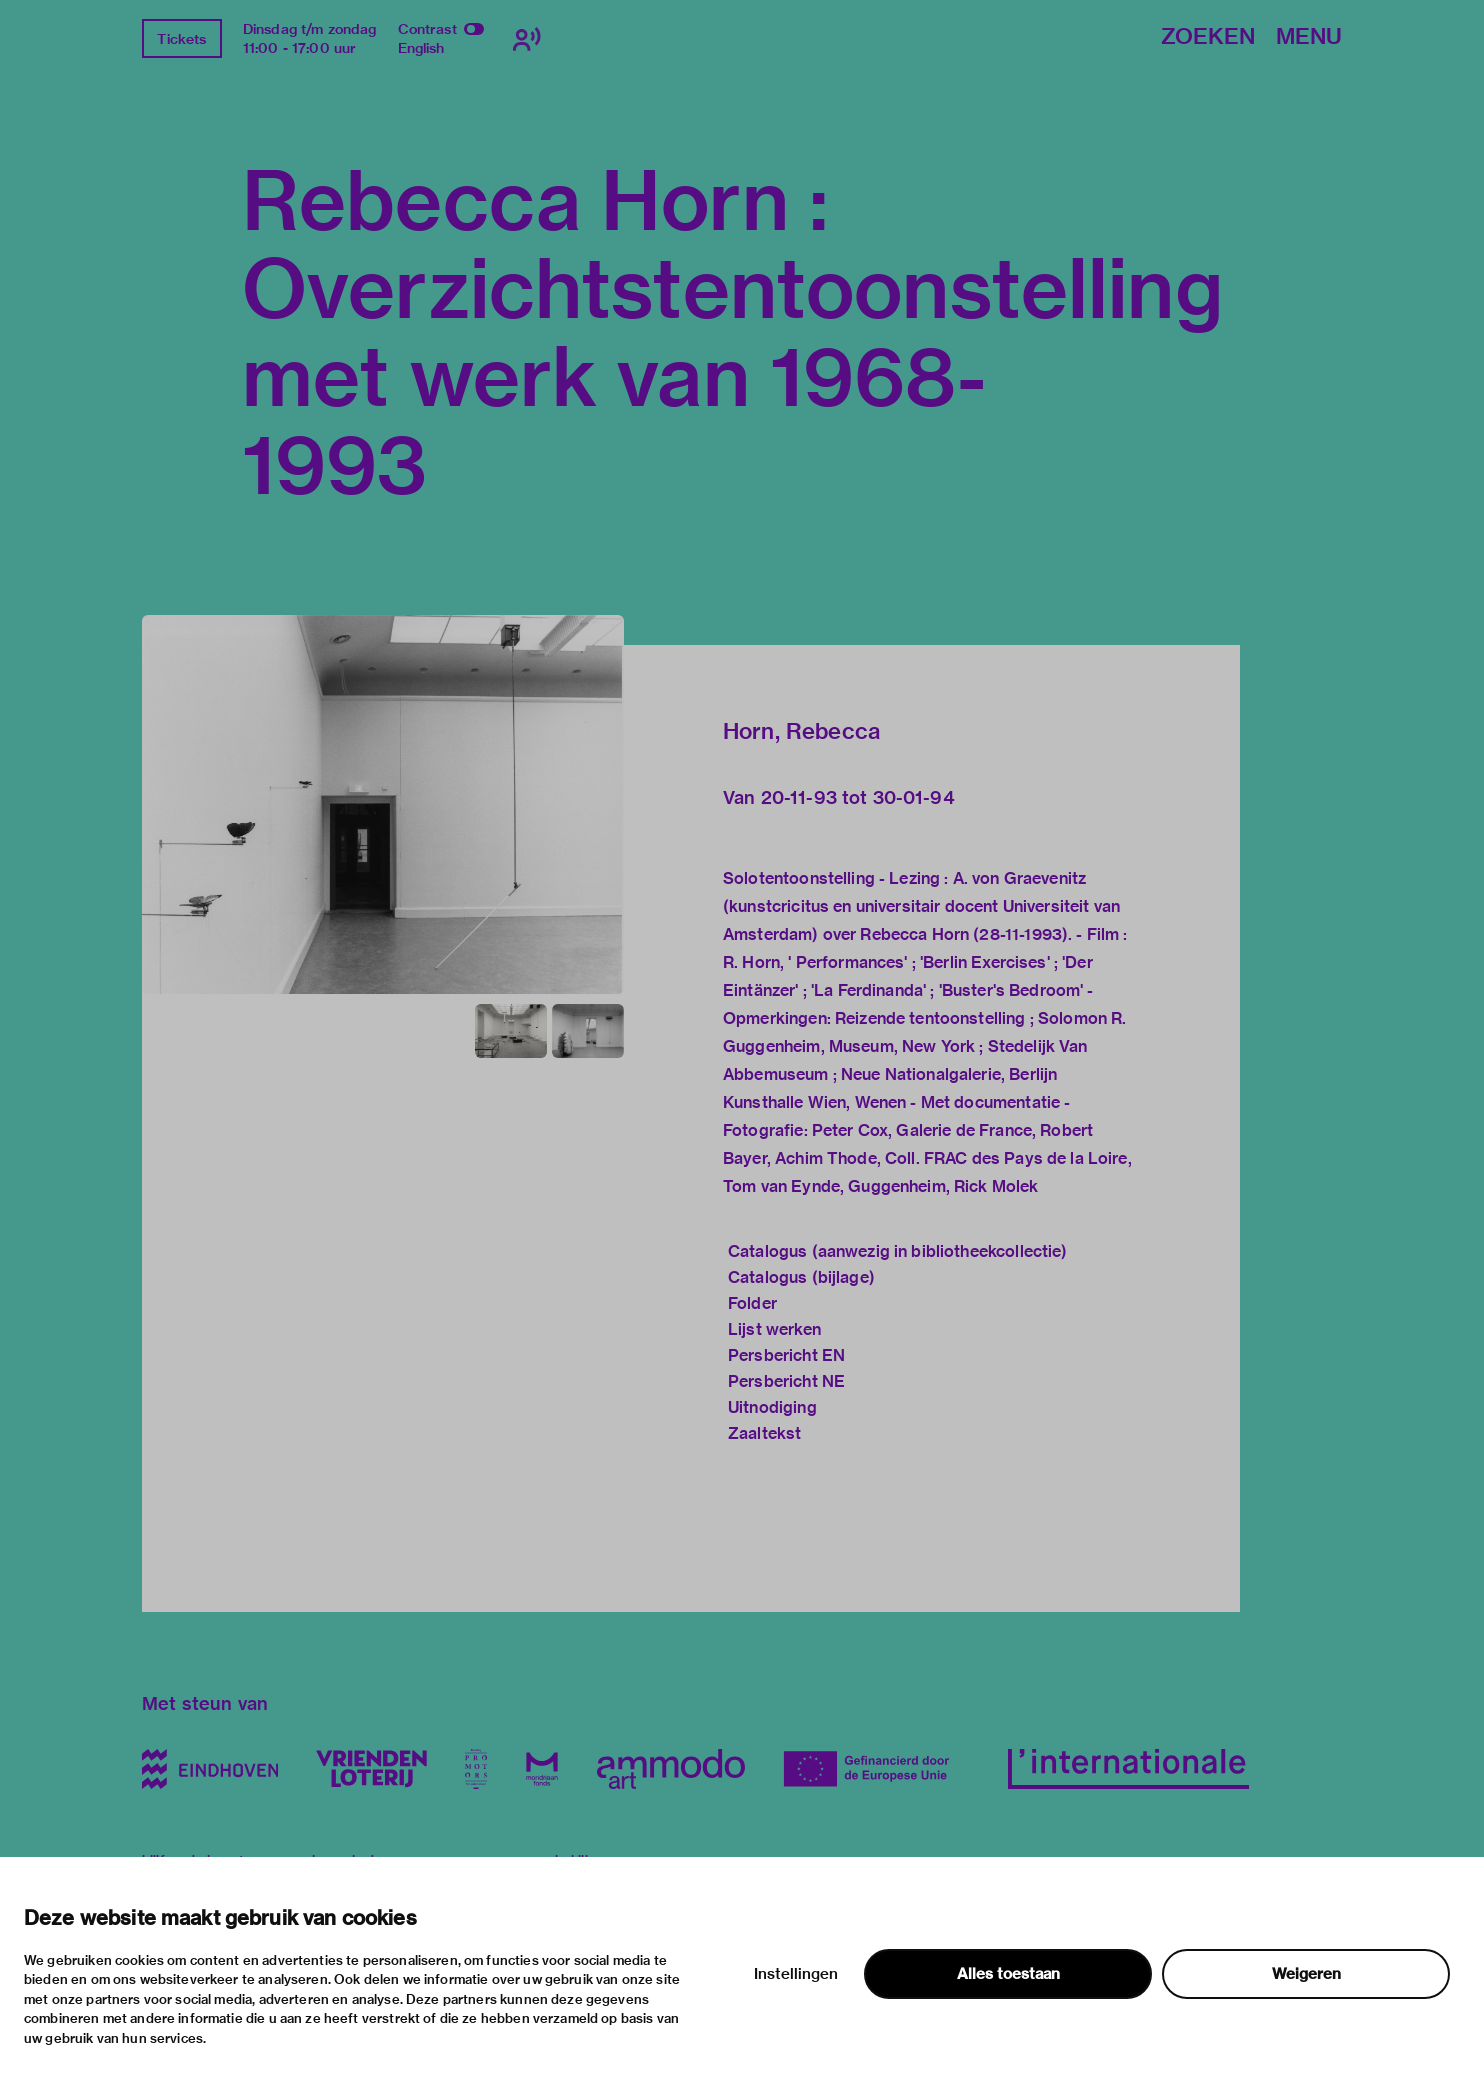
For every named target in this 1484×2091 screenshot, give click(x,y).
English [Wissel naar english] (421, 48)
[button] (383, 804)
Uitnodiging (772, 1407)
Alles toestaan (1008, 1974)
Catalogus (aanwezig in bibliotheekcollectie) (898, 1251)
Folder (752, 1303)
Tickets (181, 39)
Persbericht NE (786, 1381)
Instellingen (796, 1974)
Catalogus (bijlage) (801, 1277)
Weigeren (1306, 1974)
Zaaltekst (764, 1433)
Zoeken (1208, 37)
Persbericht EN (786, 1355)
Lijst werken (774, 1329)
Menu (1309, 37)
